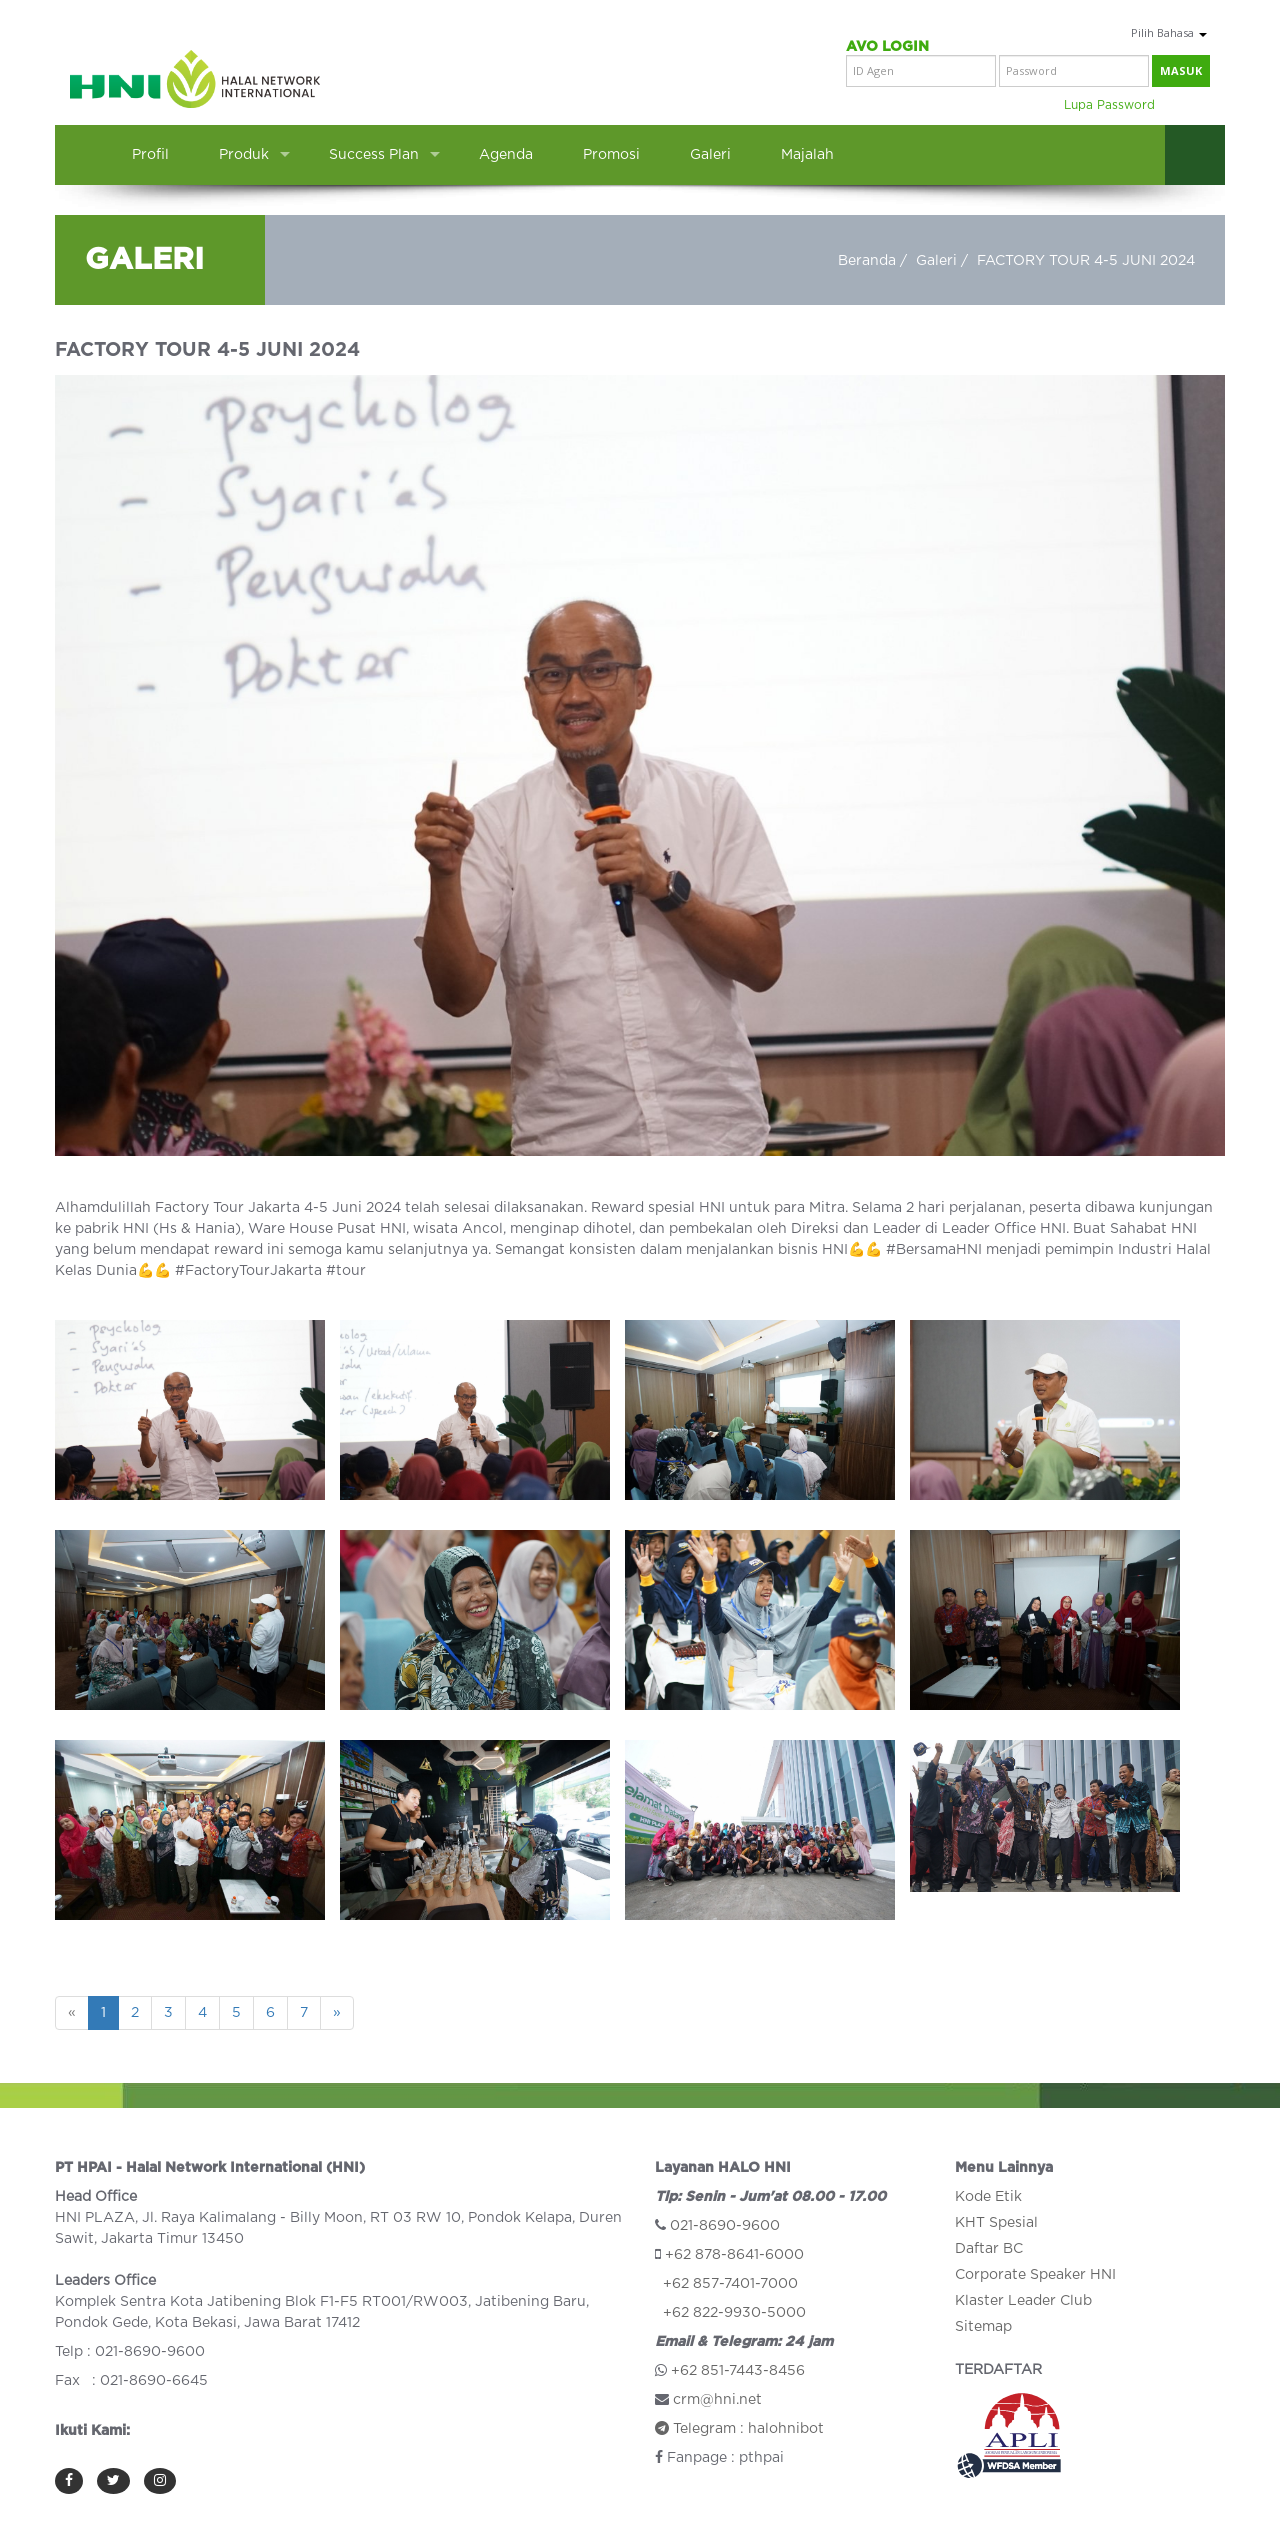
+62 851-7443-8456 (738, 2371)
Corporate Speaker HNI (1035, 2275)
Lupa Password (1109, 105)
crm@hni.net (717, 2400)
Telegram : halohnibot (739, 2429)
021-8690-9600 (725, 2226)
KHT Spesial (996, 2223)
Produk (244, 155)
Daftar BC (989, 2249)
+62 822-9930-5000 (734, 2313)
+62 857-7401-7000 (730, 2284)
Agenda (506, 155)
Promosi (611, 155)
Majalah (807, 155)
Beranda (867, 261)
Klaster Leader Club (1023, 2301)
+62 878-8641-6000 (734, 2255)
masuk (1181, 70)
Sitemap (983, 2327)
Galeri (710, 155)
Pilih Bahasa (1169, 32)
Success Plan (374, 155)
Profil (150, 155)
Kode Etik (988, 2197)
